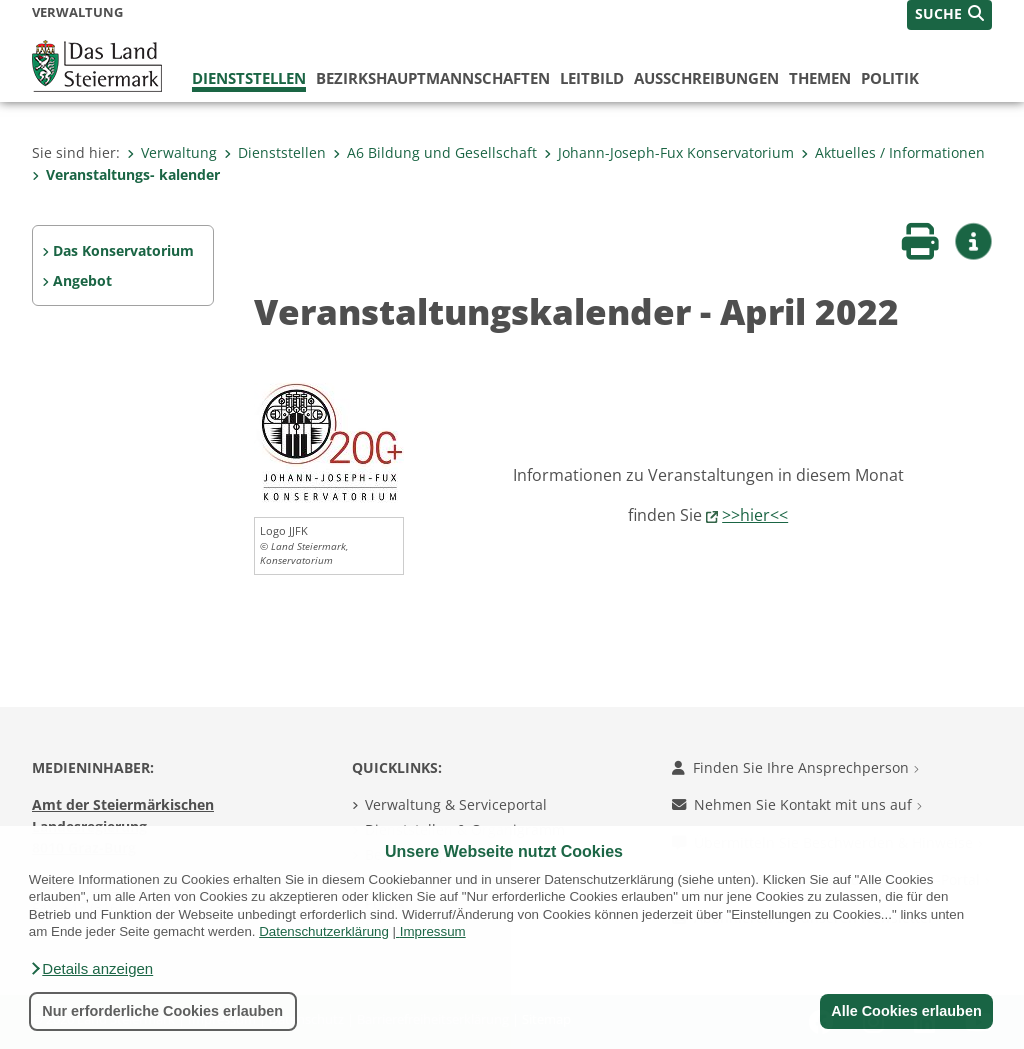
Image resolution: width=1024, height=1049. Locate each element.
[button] (91, 969)
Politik (890, 78)
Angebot (82, 280)
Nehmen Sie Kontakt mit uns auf (797, 804)
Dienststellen (249, 78)
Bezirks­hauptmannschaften (433, 78)
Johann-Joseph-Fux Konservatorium (669, 152)
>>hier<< (755, 515)
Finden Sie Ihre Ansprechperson (795, 767)
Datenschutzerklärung (324, 931)
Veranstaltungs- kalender (126, 174)
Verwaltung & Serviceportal (456, 804)
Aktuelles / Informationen (893, 152)
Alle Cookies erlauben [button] (906, 1011)
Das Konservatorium (123, 250)
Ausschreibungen (706, 78)
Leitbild (592, 78)
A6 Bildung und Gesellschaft (435, 152)
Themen (820, 78)
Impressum (433, 931)
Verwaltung (172, 152)
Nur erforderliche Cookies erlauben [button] (162, 1011)
